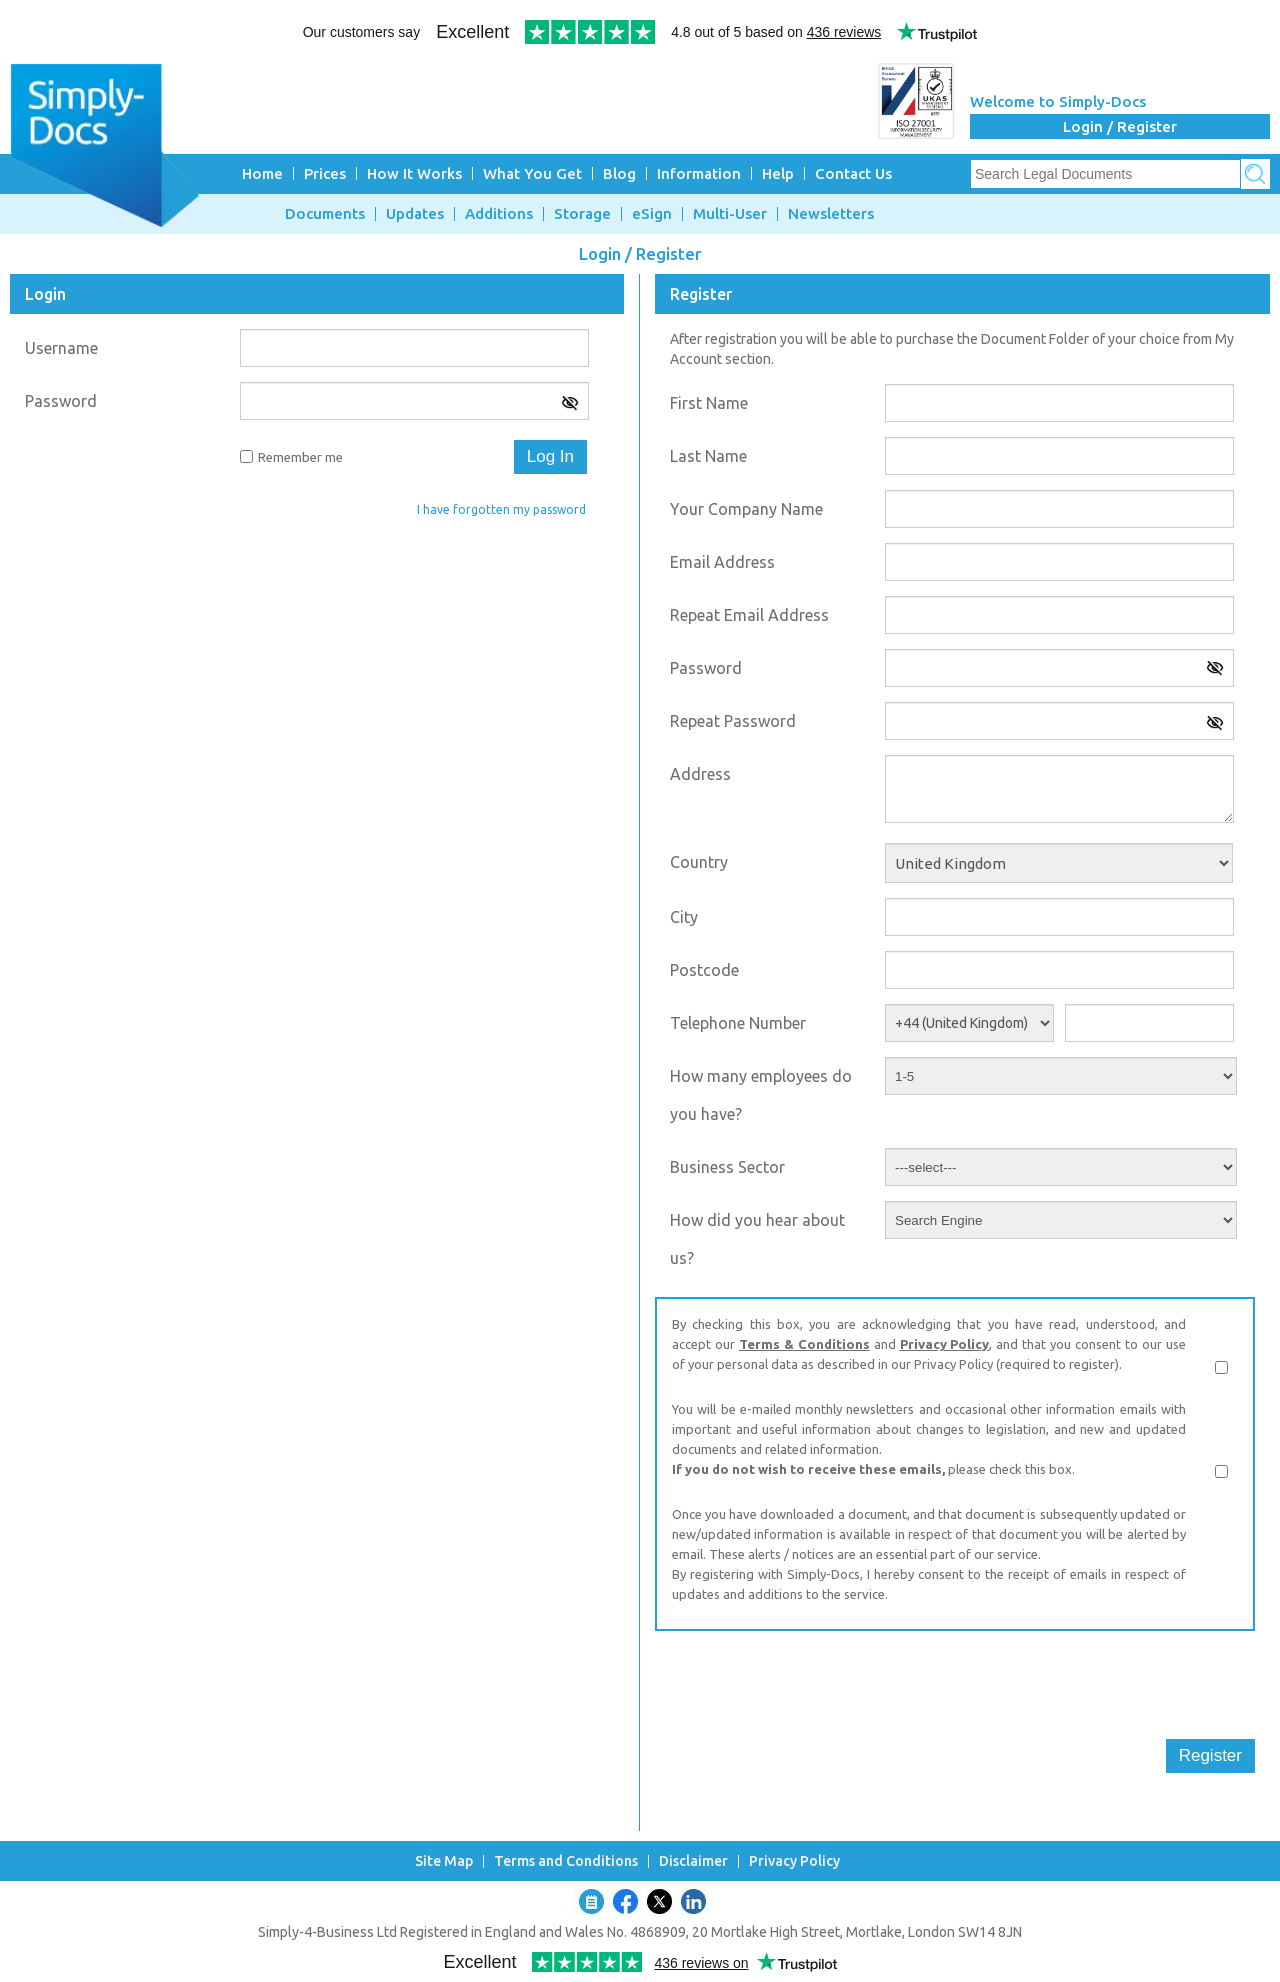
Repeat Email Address (749, 615)
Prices (325, 173)
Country (699, 862)
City (684, 917)
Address (700, 774)
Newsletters (831, 214)
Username (61, 348)
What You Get (532, 173)
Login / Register (1120, 126)
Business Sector (727, 1167)
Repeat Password (733, 721)
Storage (582, 214)
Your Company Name (746, 509)
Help (778, 173)
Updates (415, 214)
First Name (709, 403)
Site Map (444, 1861)
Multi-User (730, 214)
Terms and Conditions (566, 1861)
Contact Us (853, 173)
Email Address (722, 562)
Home (262, 173)
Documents (325, 214)
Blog (619, 173)
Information (699, 173)
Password (61, 401)
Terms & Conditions (804, 1344)
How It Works (414, 173)
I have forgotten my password (501, 509)
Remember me (300, 457)
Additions (499, 214)
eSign (652, 214)
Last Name (708, 456)
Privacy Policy (945, 1344)
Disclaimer (693, 1861)
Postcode (704, 970)
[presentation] (807, 1685)
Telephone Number (738, 1023)
